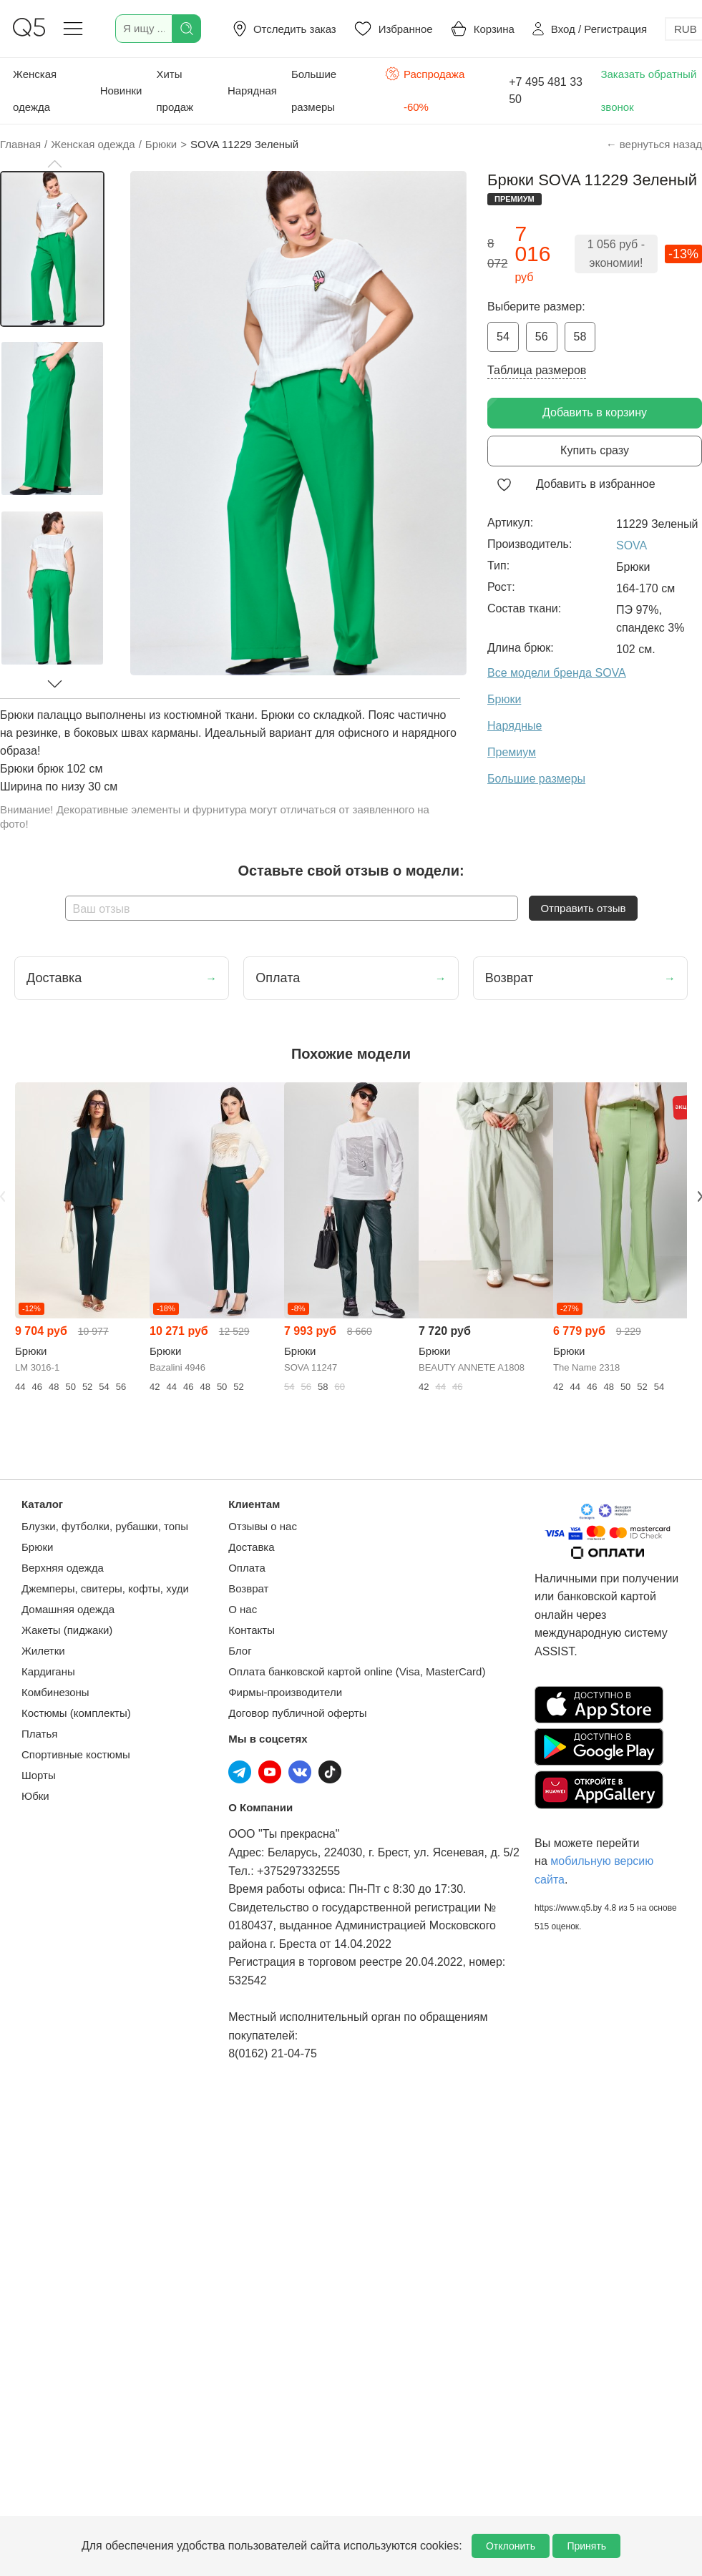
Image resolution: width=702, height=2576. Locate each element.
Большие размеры (313, 90)
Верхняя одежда (62, 1568)
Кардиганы (48, 1671)
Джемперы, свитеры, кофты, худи (105, 1588)
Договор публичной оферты (297, 1713)
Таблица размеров (536, 370)
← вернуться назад (654, 144)
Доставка (251, 1547)
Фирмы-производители (285, 1692)
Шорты (38, 1775)
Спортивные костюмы (75, 1754)
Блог (239, 1651)
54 (503, 336)
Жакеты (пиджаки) (66, 1630)
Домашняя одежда (67, 1609)
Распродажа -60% (424, 89)
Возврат (248, 1588)
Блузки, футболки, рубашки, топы (104, 1526)
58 (580, 336)
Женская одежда (35, 90)
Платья (39, 1734)
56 (541, 336)
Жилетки (43, 1651)
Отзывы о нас (262, 1526)
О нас (242, 1609)
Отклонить (510, 2546)
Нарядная (252, 90)
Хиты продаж (174, 90)
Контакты (251, 1630)
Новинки (121, 90)
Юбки (35, 1796)
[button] (54, 164)
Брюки (37, 1547)
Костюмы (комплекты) (76, 1713)
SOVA (631, 545)
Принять (586, 2546)
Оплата (246, 1568)
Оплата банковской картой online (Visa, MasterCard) (356, 1671)
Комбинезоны (55, 1692)
